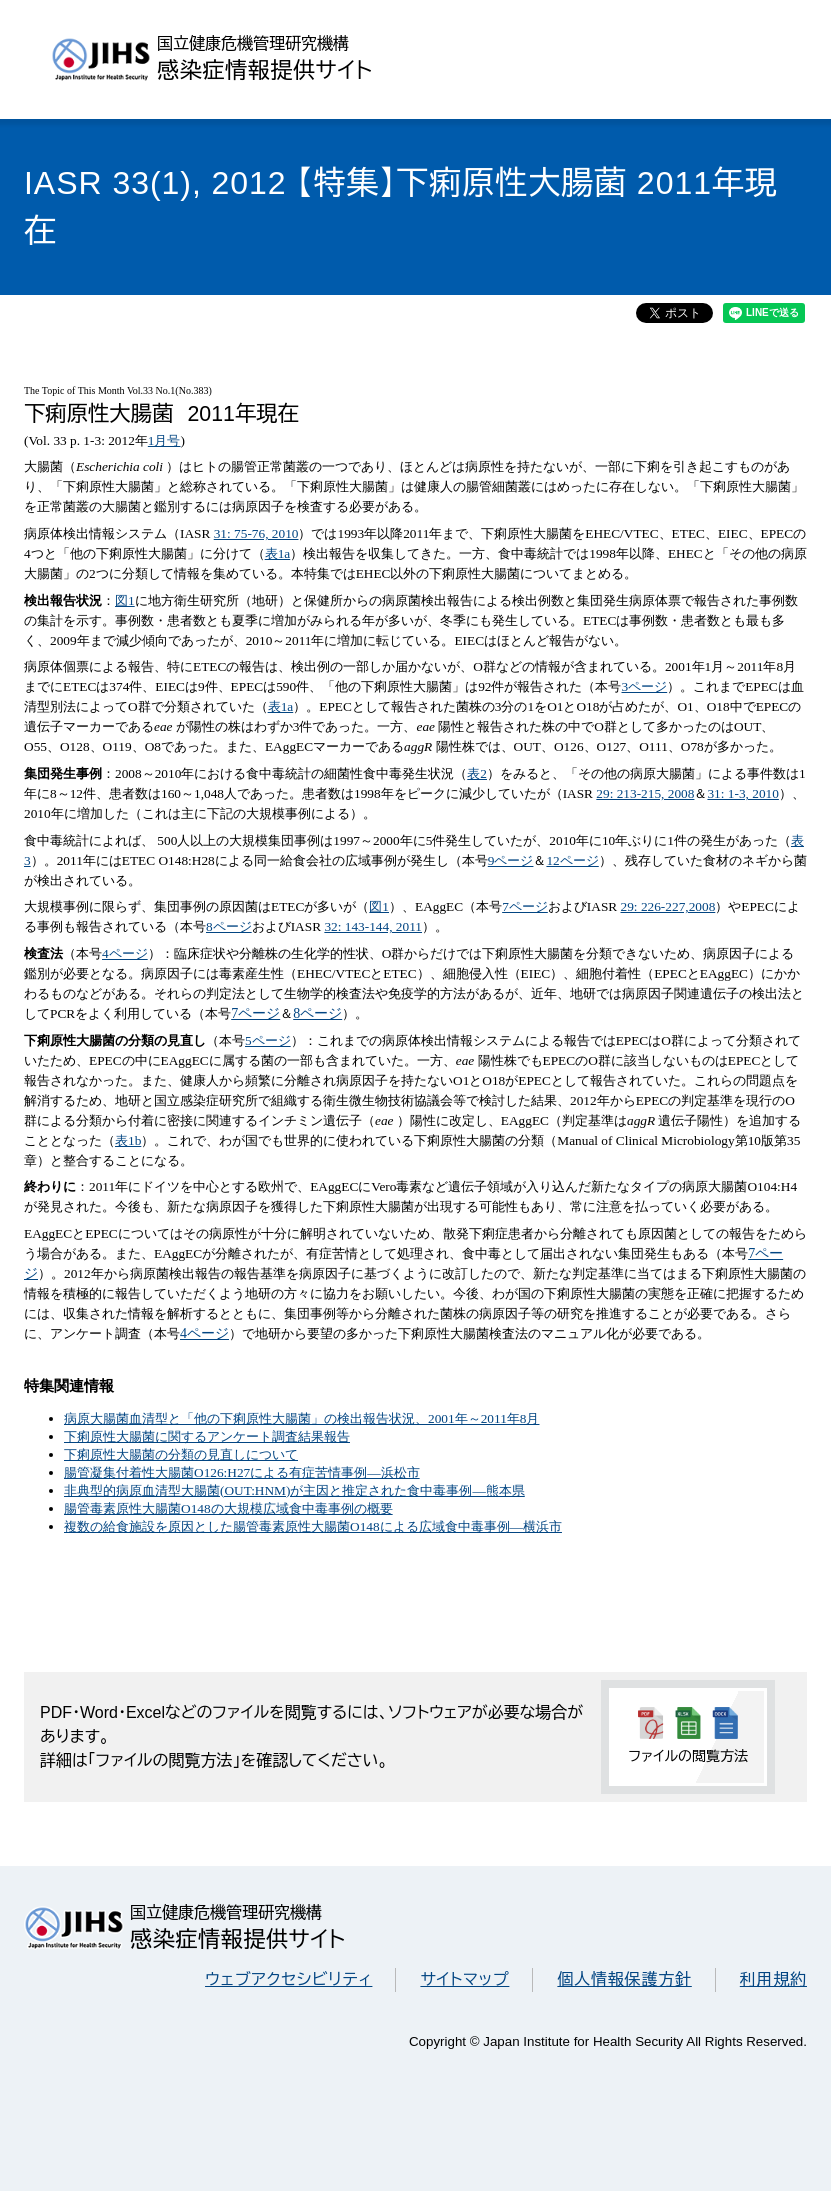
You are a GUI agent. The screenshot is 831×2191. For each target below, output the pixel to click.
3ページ (645, 686)
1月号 (164, 440)
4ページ (125, 953)
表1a (278, 553)
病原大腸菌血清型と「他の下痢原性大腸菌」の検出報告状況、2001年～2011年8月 (301, 1418)
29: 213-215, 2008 (645, 793)
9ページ (511, 860)
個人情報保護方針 (624, 1979)
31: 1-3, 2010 (742, 793)
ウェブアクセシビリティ (288, 1979)
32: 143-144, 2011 (373, 926)
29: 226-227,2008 (668, 906)
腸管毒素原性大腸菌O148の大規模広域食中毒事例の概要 (228, 1508)
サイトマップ (464, 1979)
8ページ (229, 926)
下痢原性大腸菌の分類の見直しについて (181, 1454)
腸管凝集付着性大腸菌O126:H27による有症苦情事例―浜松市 (242, 1472)
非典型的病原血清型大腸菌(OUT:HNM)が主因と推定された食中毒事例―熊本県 (294, 1490)
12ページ (572, 860)
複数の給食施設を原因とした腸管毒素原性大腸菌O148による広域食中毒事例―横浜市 (313, 1526)
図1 (125, 600)
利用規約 (773, 1979)
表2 (477, 773)
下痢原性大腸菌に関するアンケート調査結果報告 (207, 1436)
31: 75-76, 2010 (256, 533)
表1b (128, 1140)
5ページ (268, 1040)
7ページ (525, 906)
